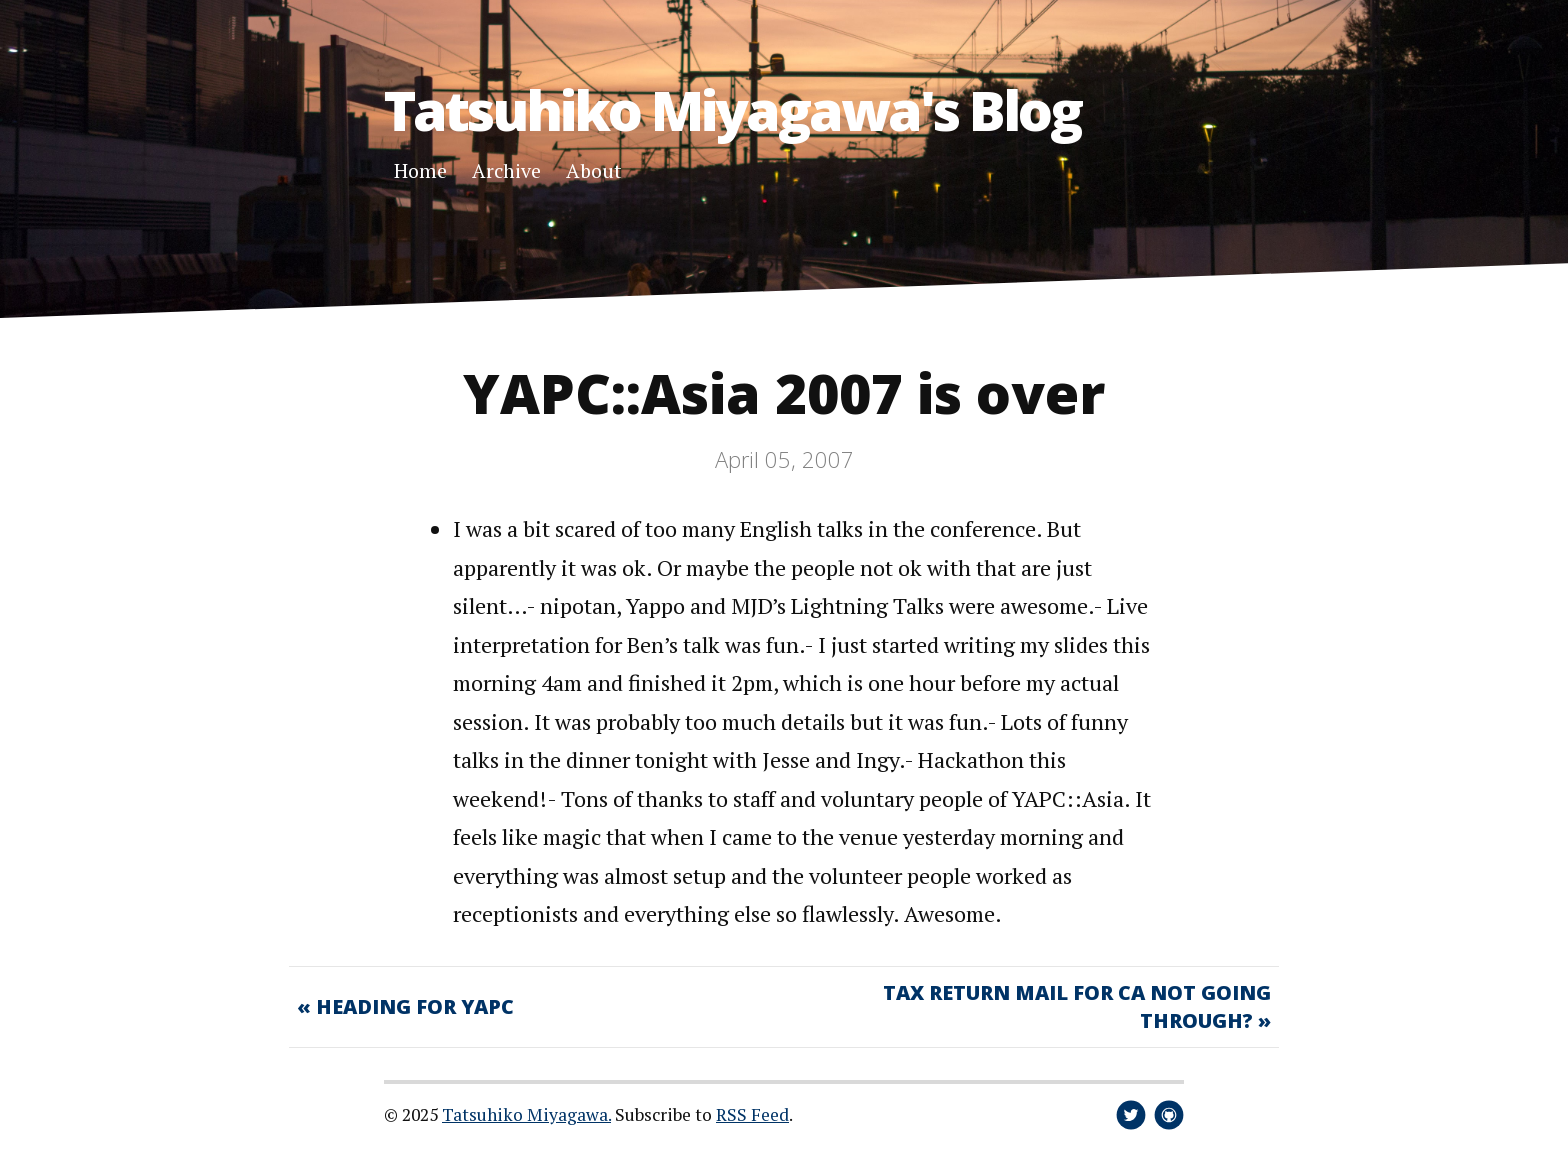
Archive (506, 170)
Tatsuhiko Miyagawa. (526, 1114)
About (594, 170)
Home (420, 170)
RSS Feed (752, 1114)
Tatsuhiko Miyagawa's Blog (732, 109)
